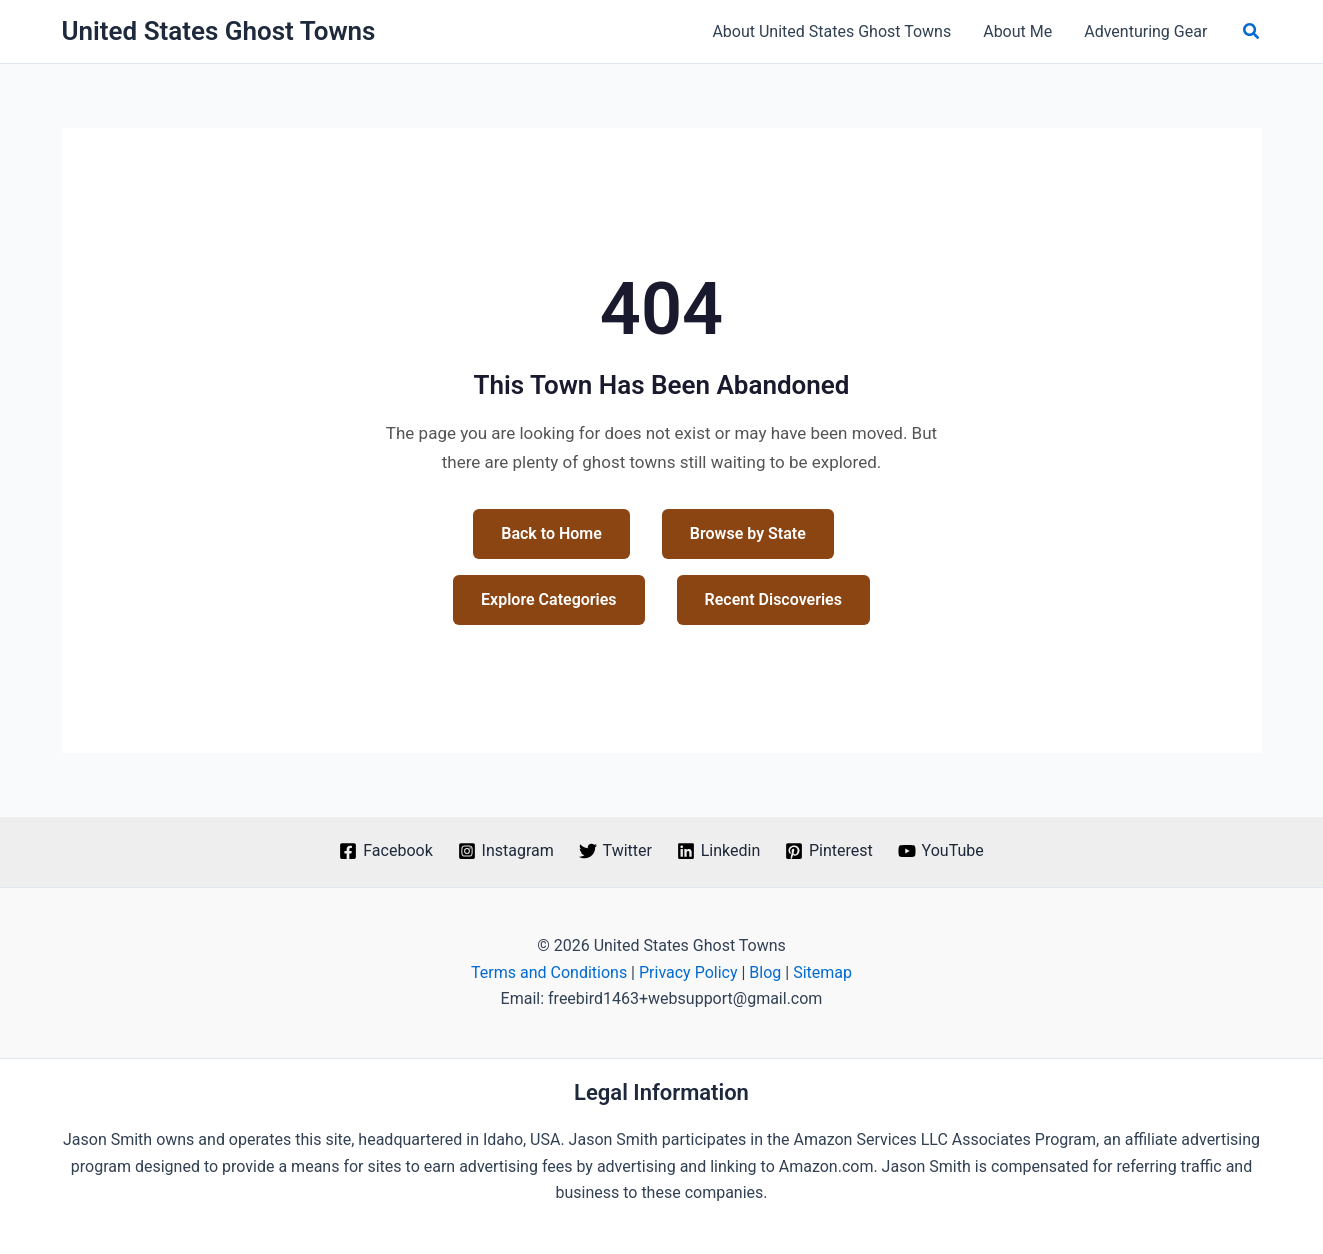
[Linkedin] (718, 851)
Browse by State (748, 533)
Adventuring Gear (1145, 31)
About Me (1017, 31)
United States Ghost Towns (219, 31)
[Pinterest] (829, 851)
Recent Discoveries (773, 599)
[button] (1252, 31)
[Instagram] (505, 851)
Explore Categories (548, 599)
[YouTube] (940, 851)
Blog (765, 972)
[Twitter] (615, 851)
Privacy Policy (688, 972)
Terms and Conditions (549, 972)
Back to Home (551, 533)
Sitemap (822, 972)
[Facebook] (386, 851)
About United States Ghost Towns (831, 31)
